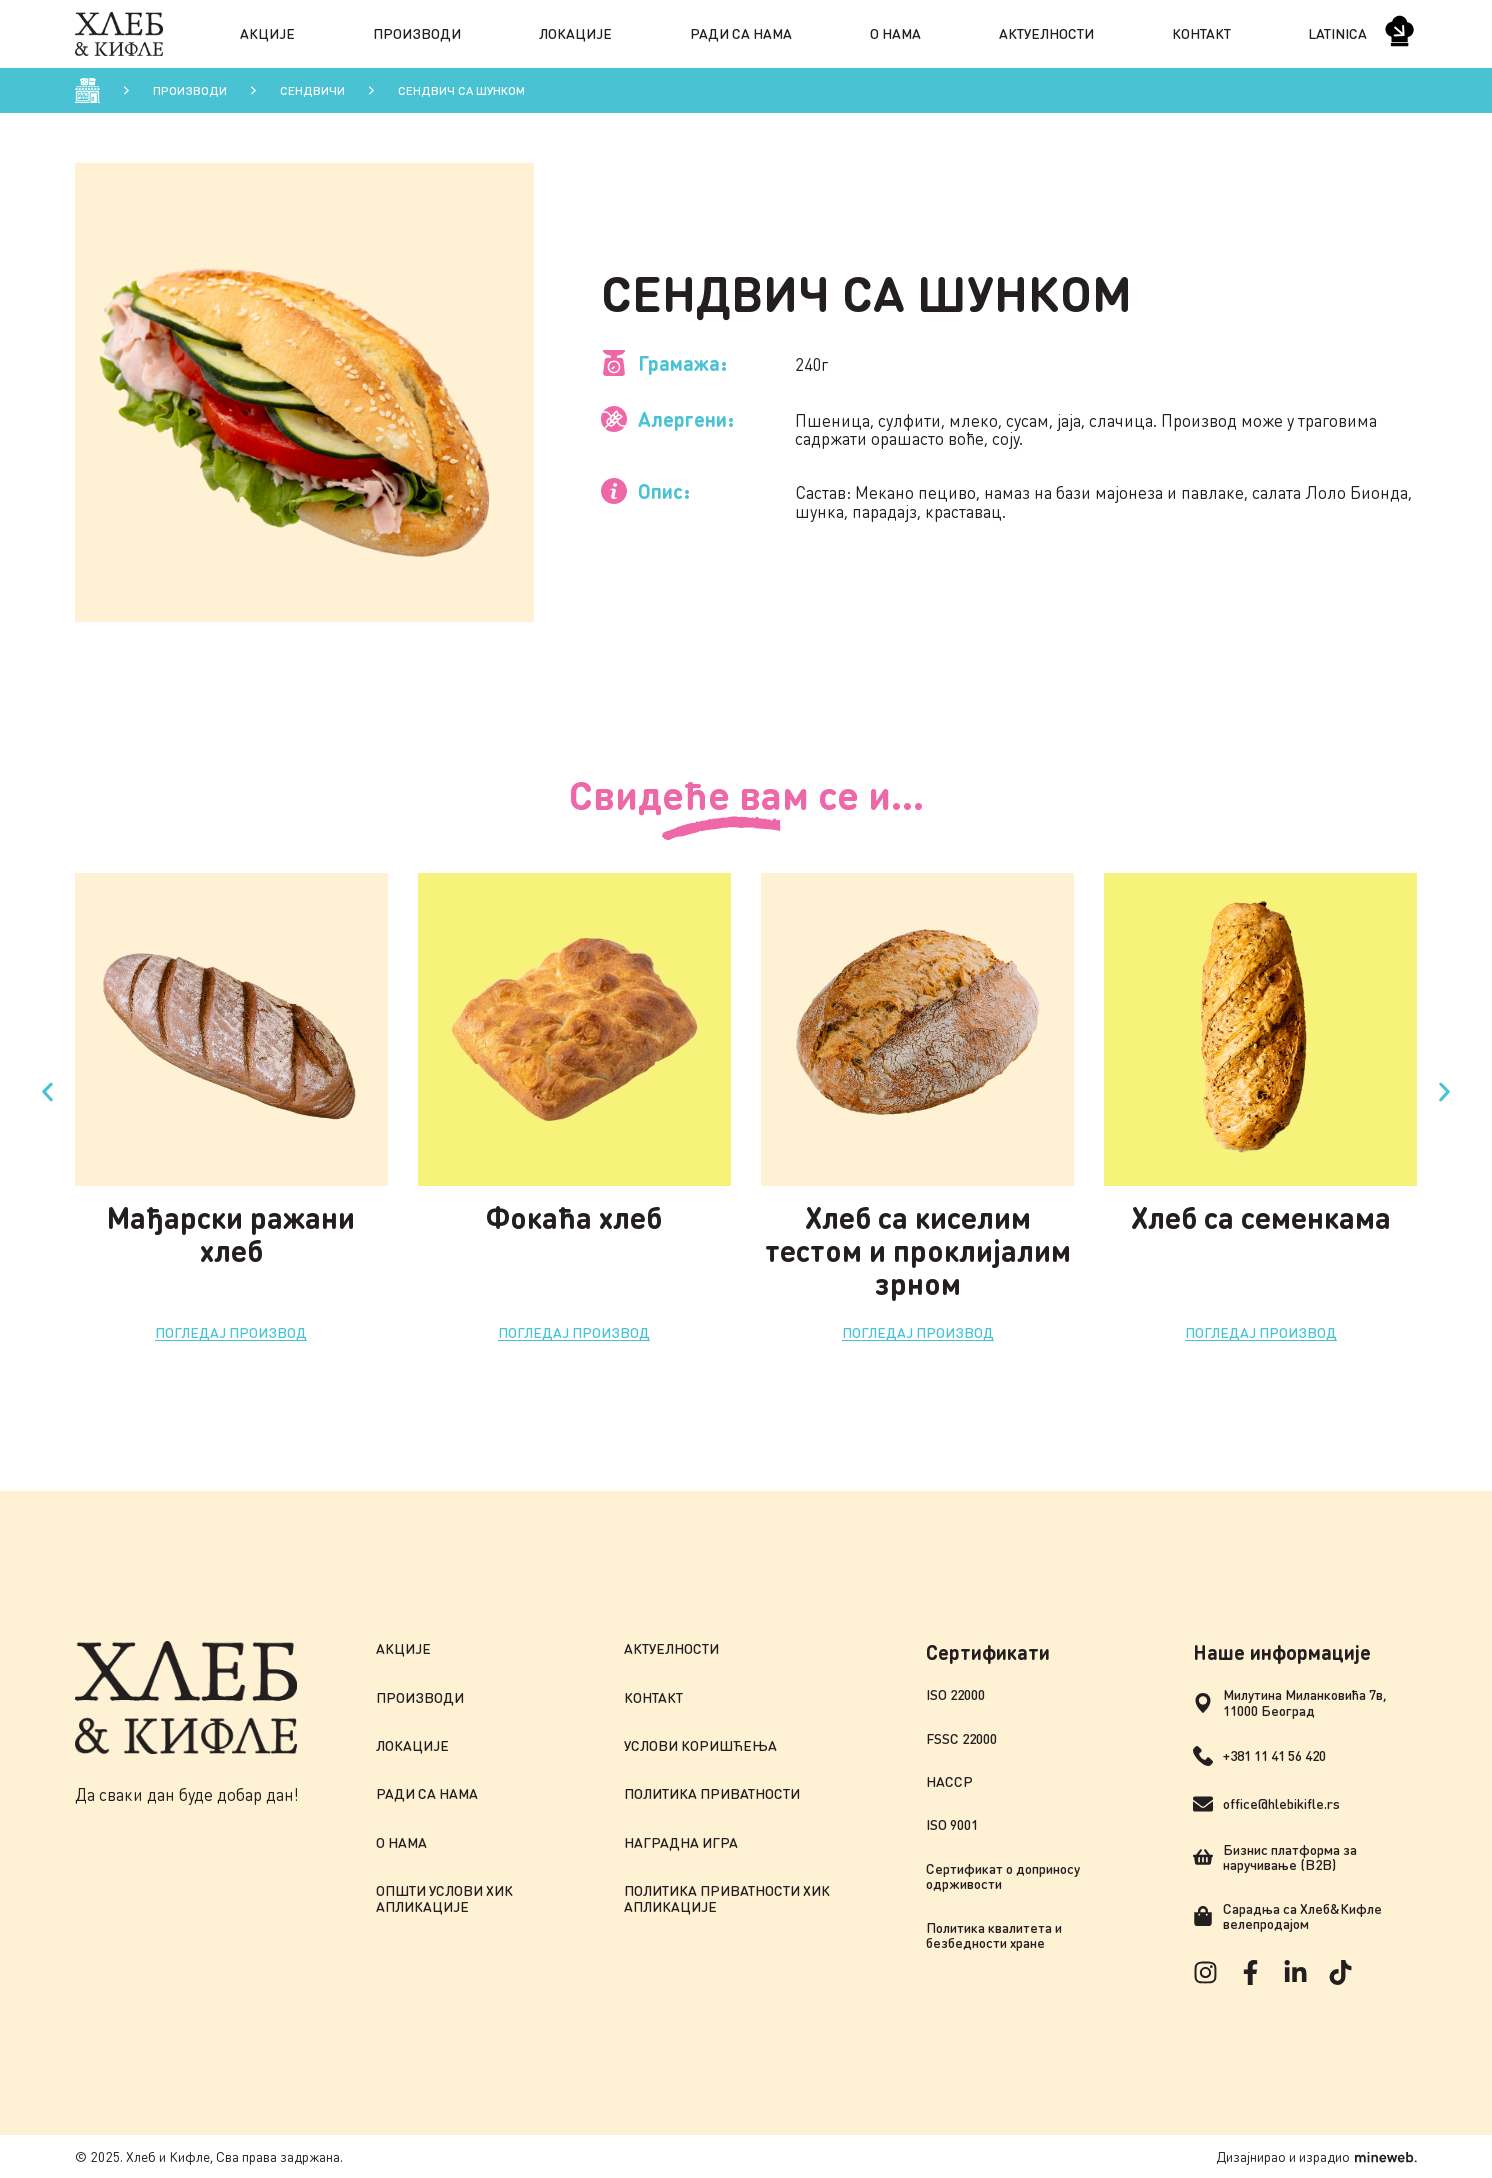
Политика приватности (712, 1793)
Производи (417, 33)
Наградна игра (681, 1842)
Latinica (1337, 33)
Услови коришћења (700, 1745)
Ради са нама (741, 33)
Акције (267, 33)
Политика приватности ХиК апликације (727, 1898)
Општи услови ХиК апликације (444, 1898)
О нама (895, 33)
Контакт (1201, 33)
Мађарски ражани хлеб (231, 1233)
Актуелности (1046, 33)
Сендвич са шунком (461, 90)
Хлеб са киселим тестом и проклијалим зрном (918, 1250)
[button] (47, 1092)
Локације (575, 33)
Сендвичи (312, 90)
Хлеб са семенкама (1261, 1217)
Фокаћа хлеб (574, 1217)
